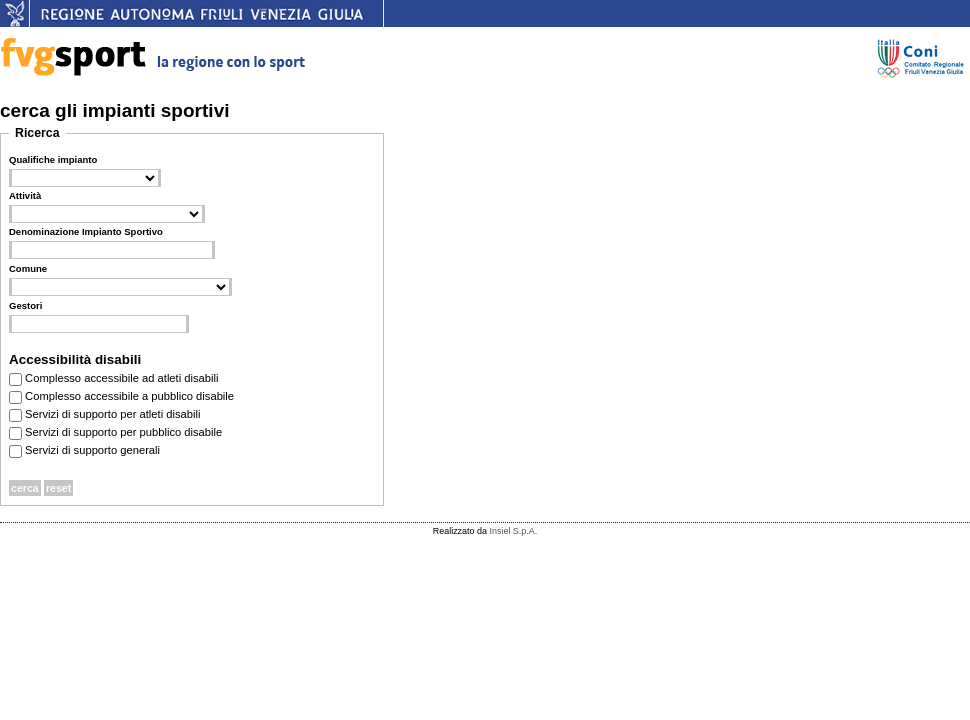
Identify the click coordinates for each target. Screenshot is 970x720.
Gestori (25, 305)
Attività (25, 195)
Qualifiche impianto (53, 159)
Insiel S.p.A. (513, 531)
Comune (28, 268)
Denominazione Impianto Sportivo (86, 231)
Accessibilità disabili (75, 359)
